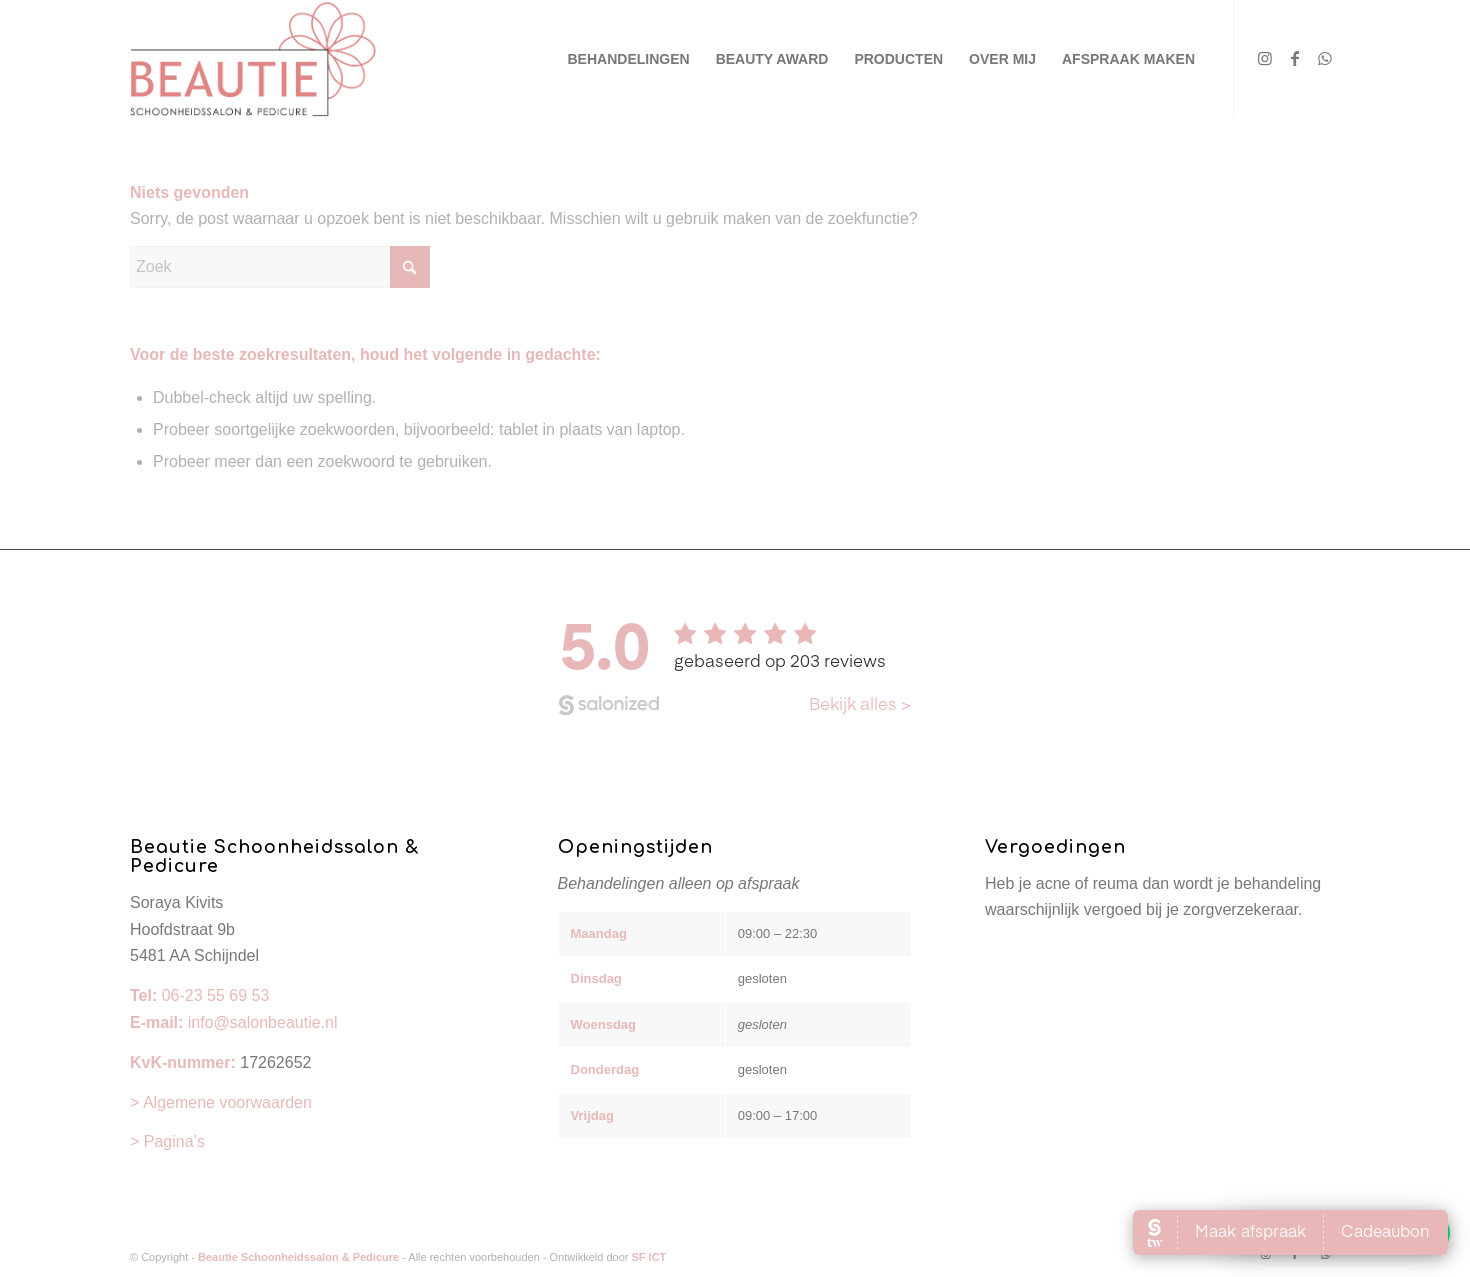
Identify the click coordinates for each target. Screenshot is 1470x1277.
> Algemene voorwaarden (221, 1093)
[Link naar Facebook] (1295, 58)
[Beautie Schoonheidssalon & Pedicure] (253, 59)
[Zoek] (280, 267)
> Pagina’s (167, 1132)
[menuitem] (629, 59)
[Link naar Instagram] (1265, 58)
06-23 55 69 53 (216, 986)
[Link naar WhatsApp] (1325, 58)
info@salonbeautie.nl (263, 1013)
